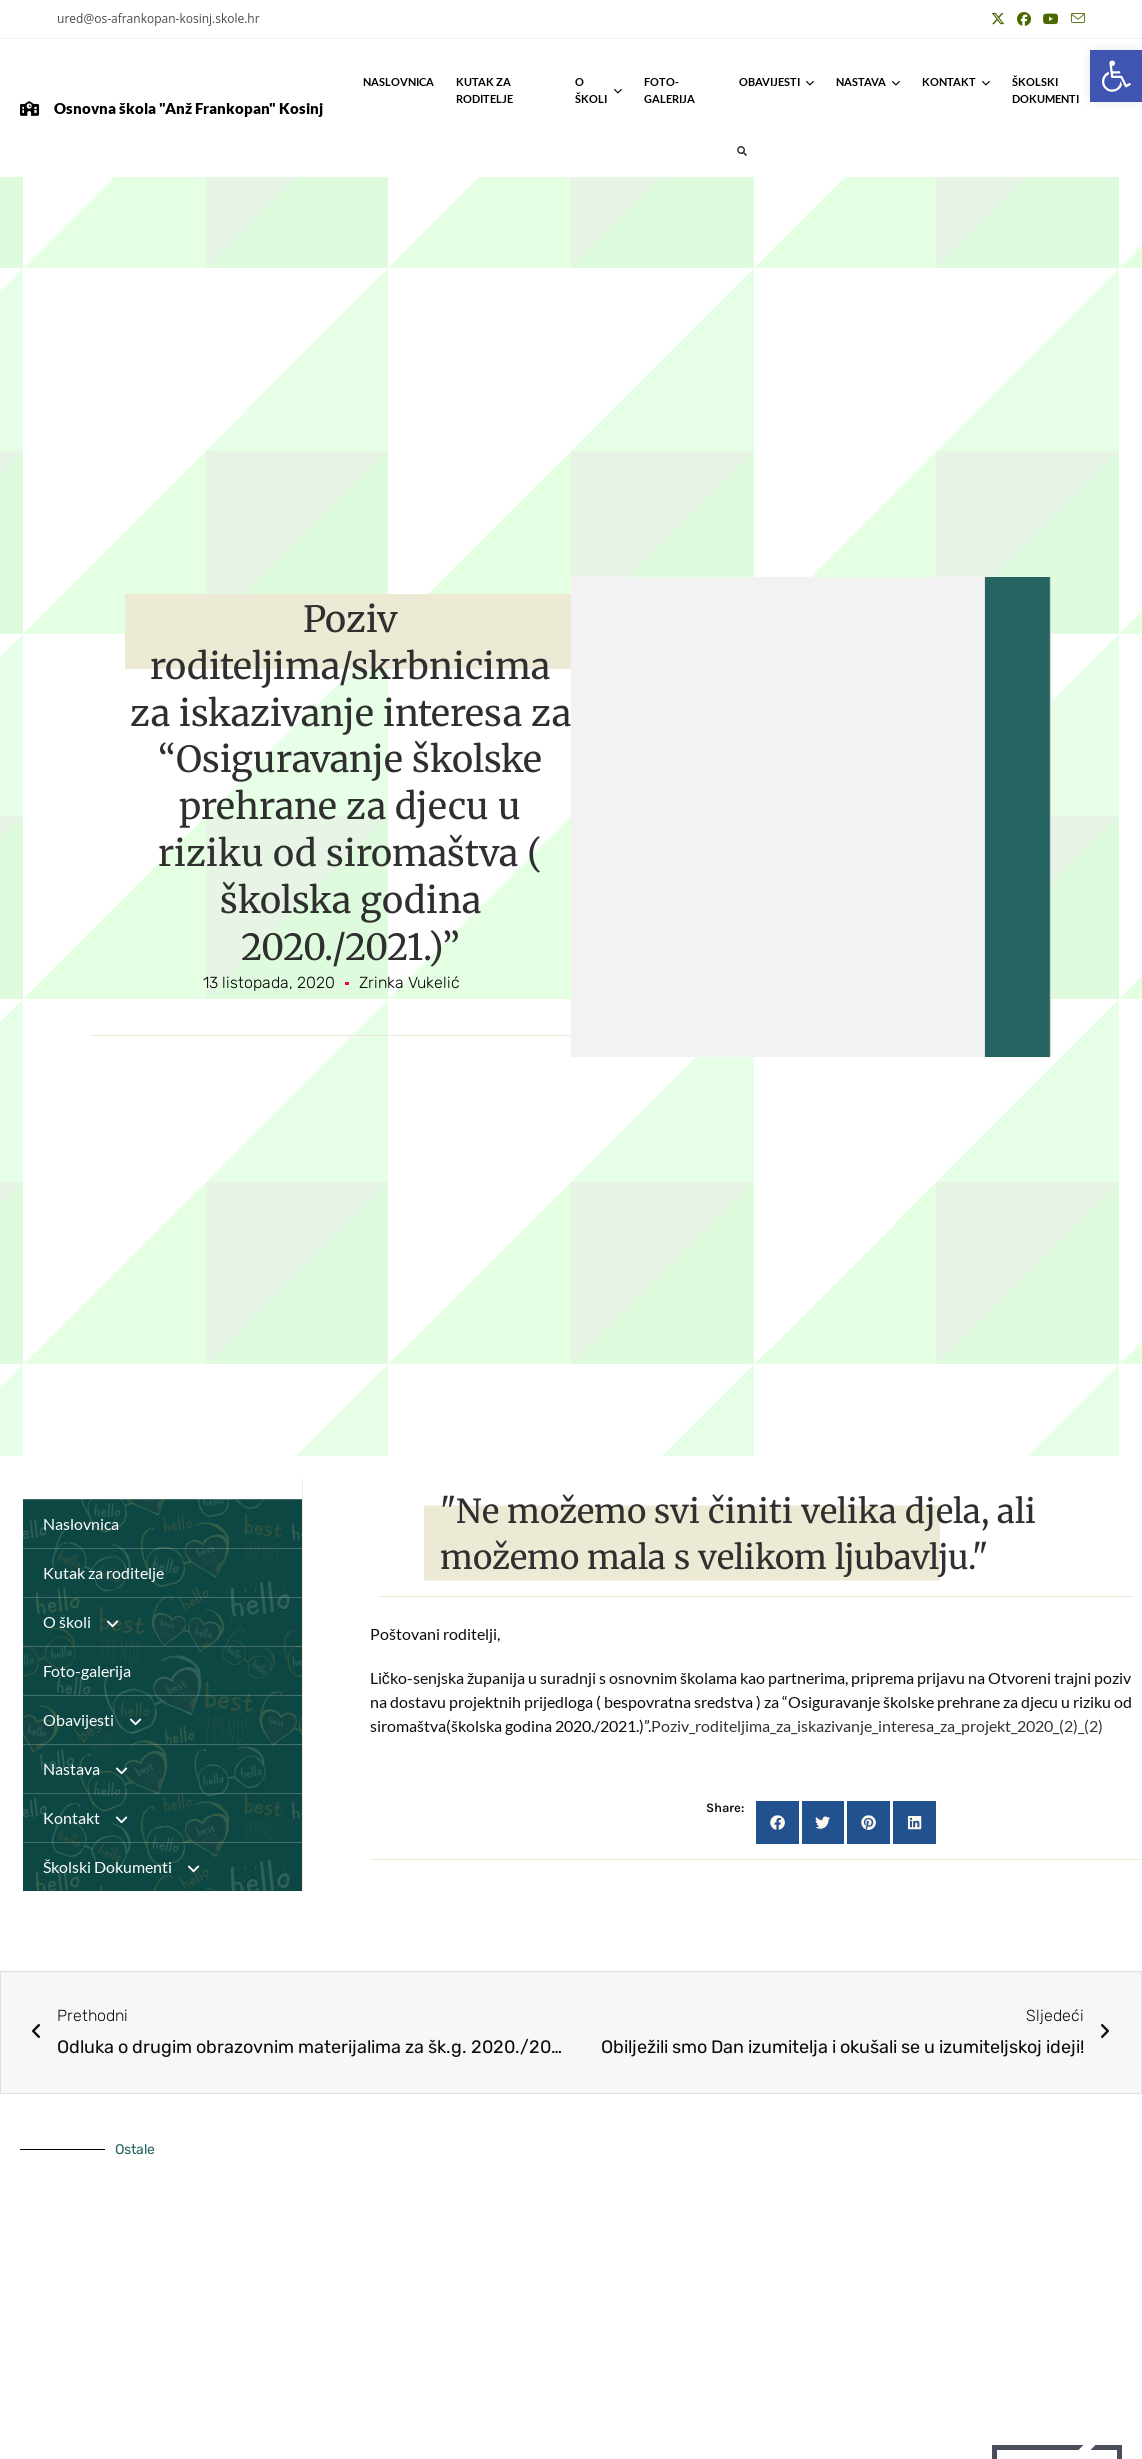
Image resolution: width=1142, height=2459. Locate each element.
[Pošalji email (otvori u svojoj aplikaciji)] (1075, 19)
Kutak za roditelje (484, 90)
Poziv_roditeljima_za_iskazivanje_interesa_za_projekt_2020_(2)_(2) (877, 1725)
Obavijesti (776, 81)
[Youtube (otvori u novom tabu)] (1051, 19)
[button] (1116, 76)
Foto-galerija (669, 90)
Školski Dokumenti (1067, 90)
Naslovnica (398, 81)
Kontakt (956, 81)
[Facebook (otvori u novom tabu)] (1024, 19)
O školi (598, 90)
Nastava (868, 81)
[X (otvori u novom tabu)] (998, 19)
